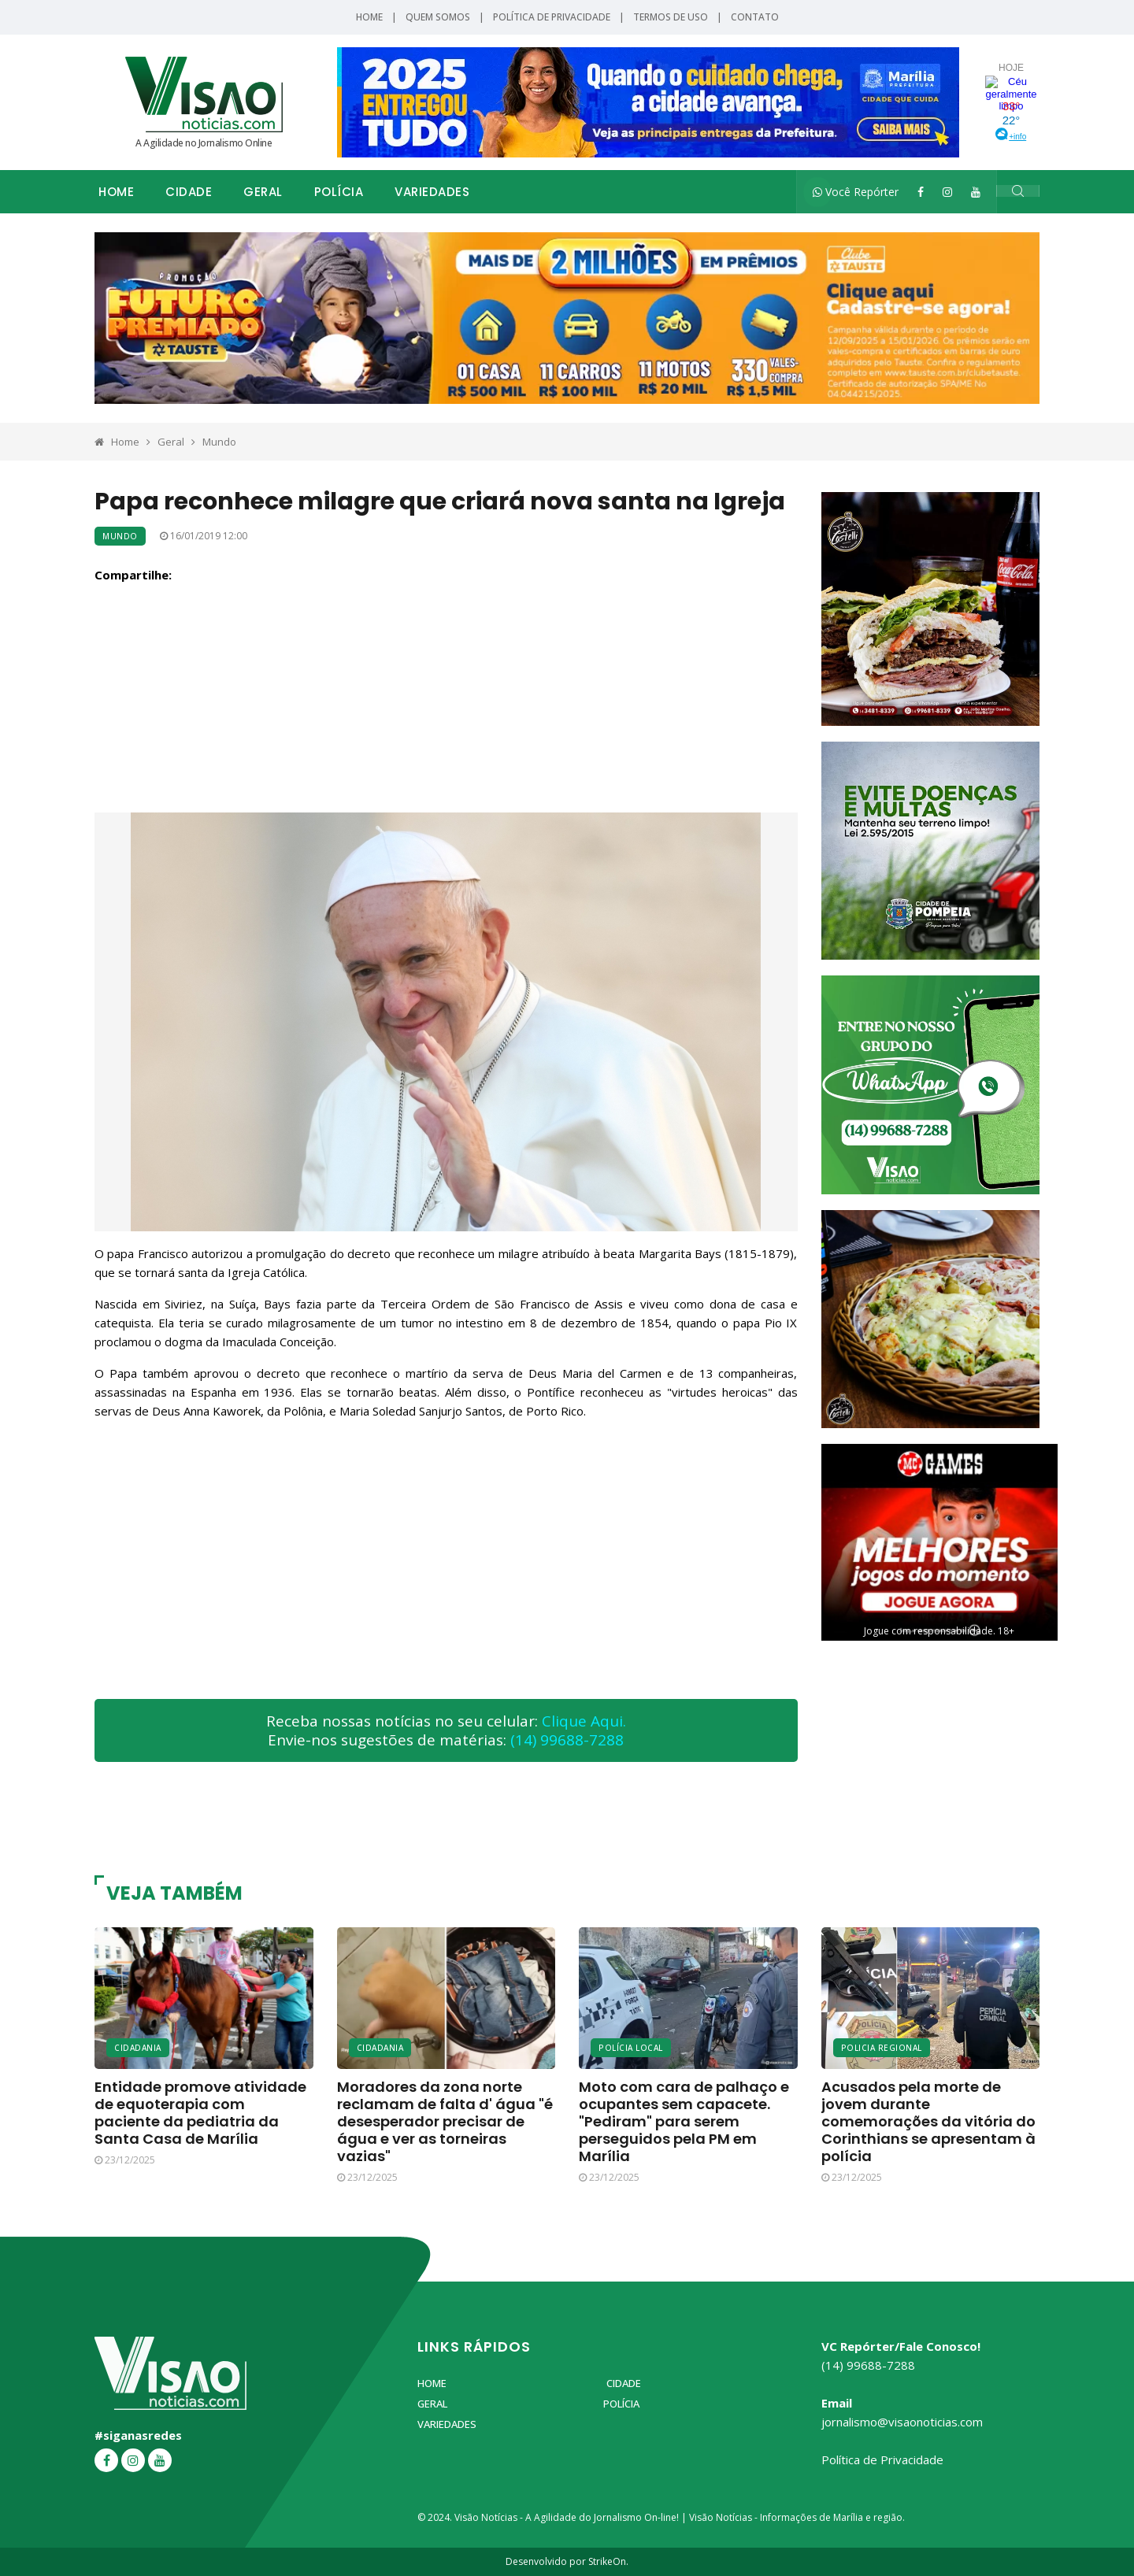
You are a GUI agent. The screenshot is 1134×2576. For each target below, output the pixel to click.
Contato (755, 17)
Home (369, 17)
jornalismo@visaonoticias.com (902, 2422)
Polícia (339, 191)
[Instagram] (947, 191)
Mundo (219, 442)
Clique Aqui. (584, 1721)
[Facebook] (921, 191)
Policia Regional (881, 2047)
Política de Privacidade (551, 17)
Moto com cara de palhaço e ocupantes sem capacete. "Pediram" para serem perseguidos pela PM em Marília (684, 2121)
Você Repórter (856, 191)
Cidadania (137, 2047)
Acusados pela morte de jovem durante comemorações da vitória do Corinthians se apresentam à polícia (928, 2121)
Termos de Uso (670, 17)
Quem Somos (438, 17)
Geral (263, 191)
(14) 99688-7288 (567, 1740)
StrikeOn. (608, 2561)
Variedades (432, 191)
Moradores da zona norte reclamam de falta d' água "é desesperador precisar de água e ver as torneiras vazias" (445, 2121)
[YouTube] (975, 191)
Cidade (188, 191)
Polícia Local (630, 2047)
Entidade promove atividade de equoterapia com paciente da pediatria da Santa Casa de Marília (200, 2113)
